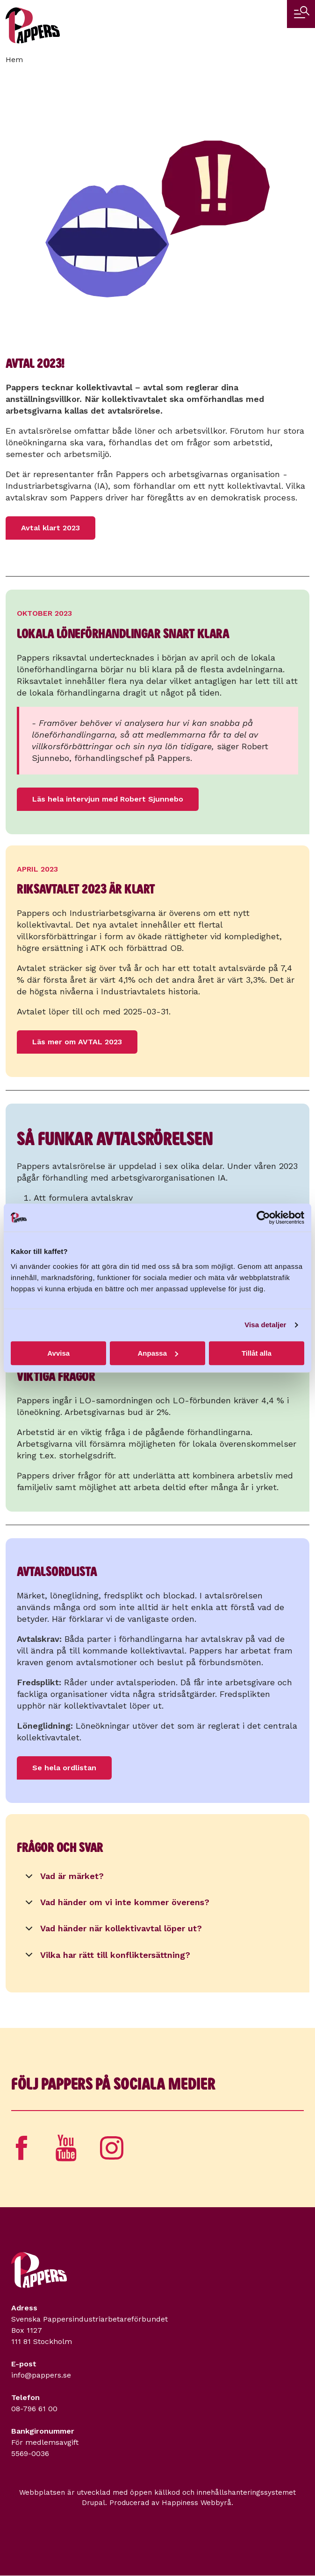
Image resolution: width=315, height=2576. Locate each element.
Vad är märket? (63, 1879)
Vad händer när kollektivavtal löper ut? (112, 1931)
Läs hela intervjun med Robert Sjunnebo (107, 799)
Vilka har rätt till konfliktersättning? (106, 1957)
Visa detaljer (265, 1325)
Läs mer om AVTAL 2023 (77, 1041)
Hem (14, 59)
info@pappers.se (41, 2375)
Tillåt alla (257, 1353)
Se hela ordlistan (64, 1767)
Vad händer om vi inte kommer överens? (115, 1905)
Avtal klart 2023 (50, 527)
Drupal (93, 2503)
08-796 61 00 (34, 2408)
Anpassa (157, 1353)
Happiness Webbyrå (196, 2503)
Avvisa (58, 1353)
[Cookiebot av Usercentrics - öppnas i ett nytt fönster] (263, 1218)
